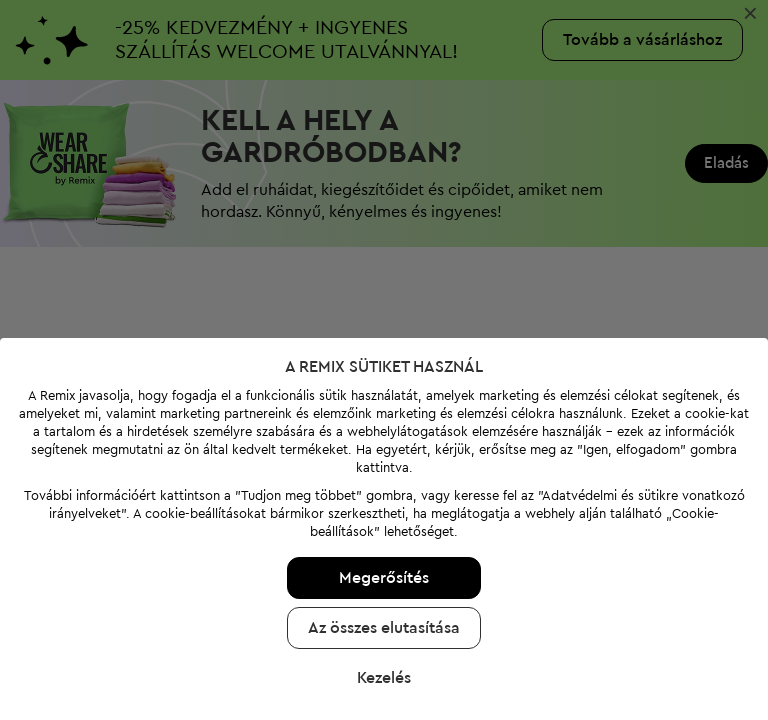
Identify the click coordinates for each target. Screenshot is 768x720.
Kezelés (384, 678)
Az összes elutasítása (384, 628)
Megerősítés (384, 578)
